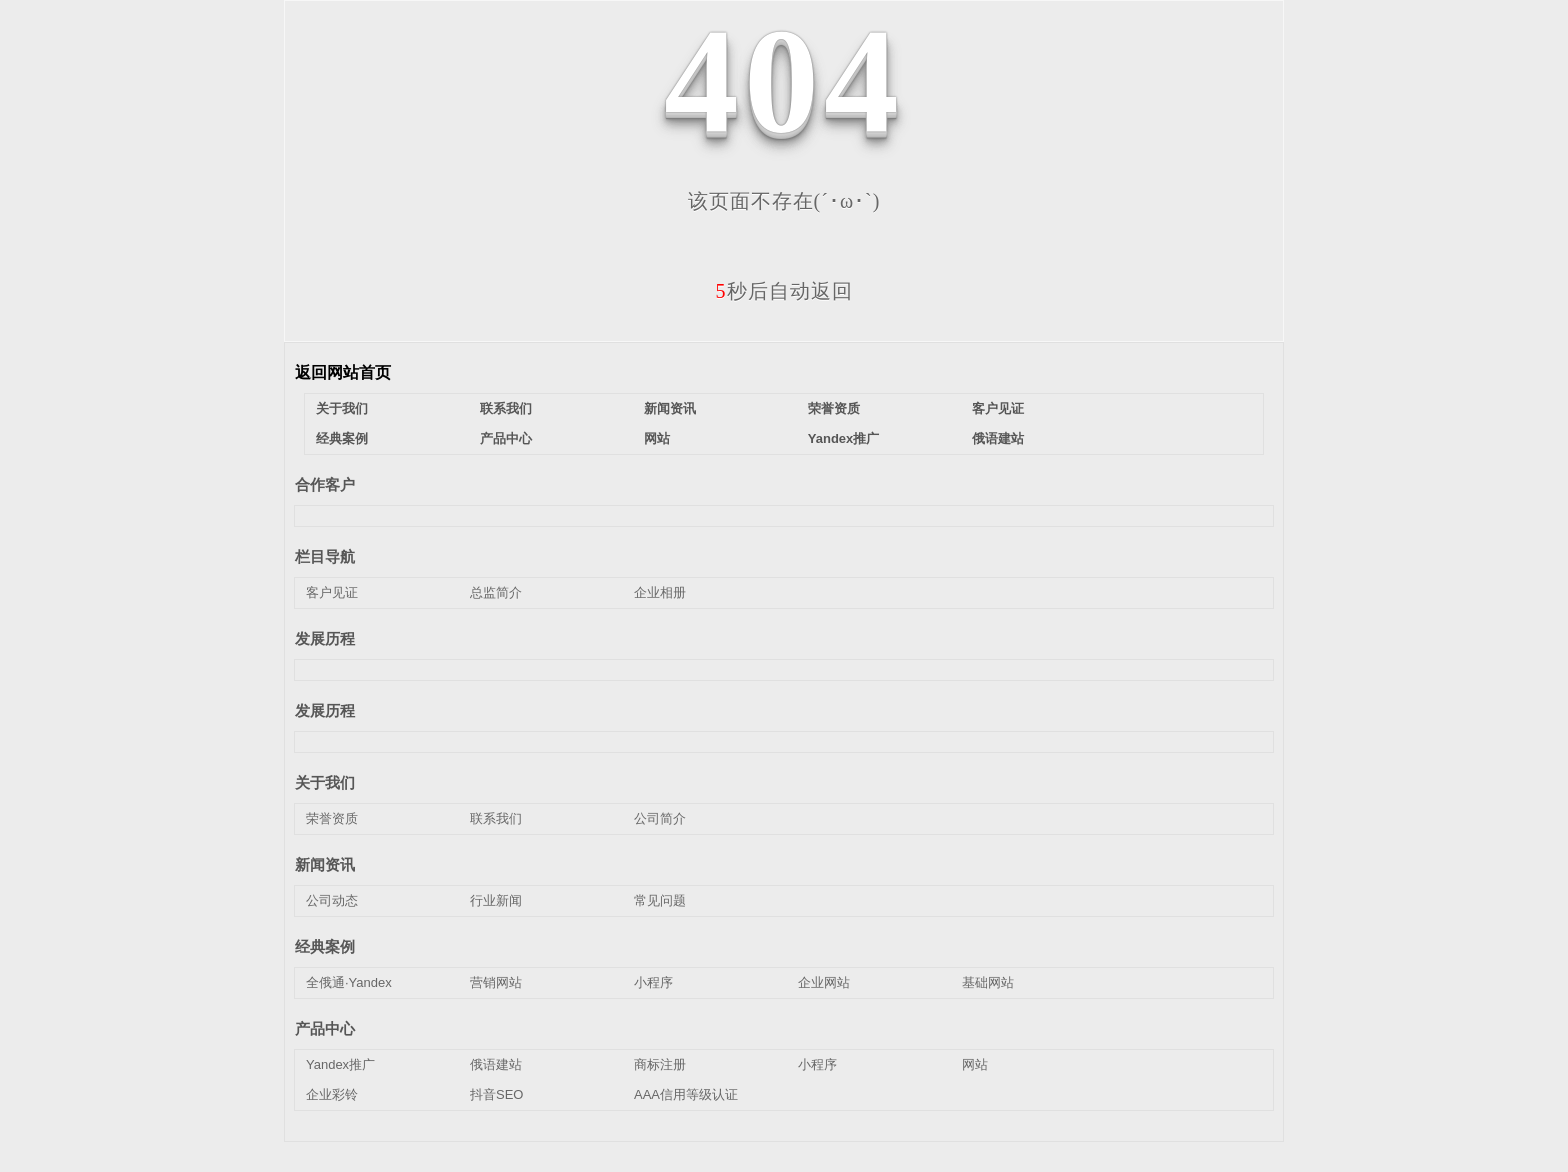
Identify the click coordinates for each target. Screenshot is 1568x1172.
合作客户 (325, 484)
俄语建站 (998, 438)
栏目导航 (325, 556)
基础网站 (988, 982)
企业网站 (824, 982)
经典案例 (342, 438)
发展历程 (325, 638)
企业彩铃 (332, 1094)
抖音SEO (496, 1094)
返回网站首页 (343, 372)
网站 (657, 438)
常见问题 (660, 900)
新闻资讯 (670, 408)
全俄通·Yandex (349, 982)
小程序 (653, 982)
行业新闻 (496, 900)
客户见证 (998, 408)
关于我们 (342, 408)
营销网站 (496, 982)
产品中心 (506, 438)
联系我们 (506, 408)
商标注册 (660, 1064)
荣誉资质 (834, 408)
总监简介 (496, 592)
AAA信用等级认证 (686, 1094)
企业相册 (660, 592)
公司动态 (332, 900)
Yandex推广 (844, 438)
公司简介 (660, 818)
